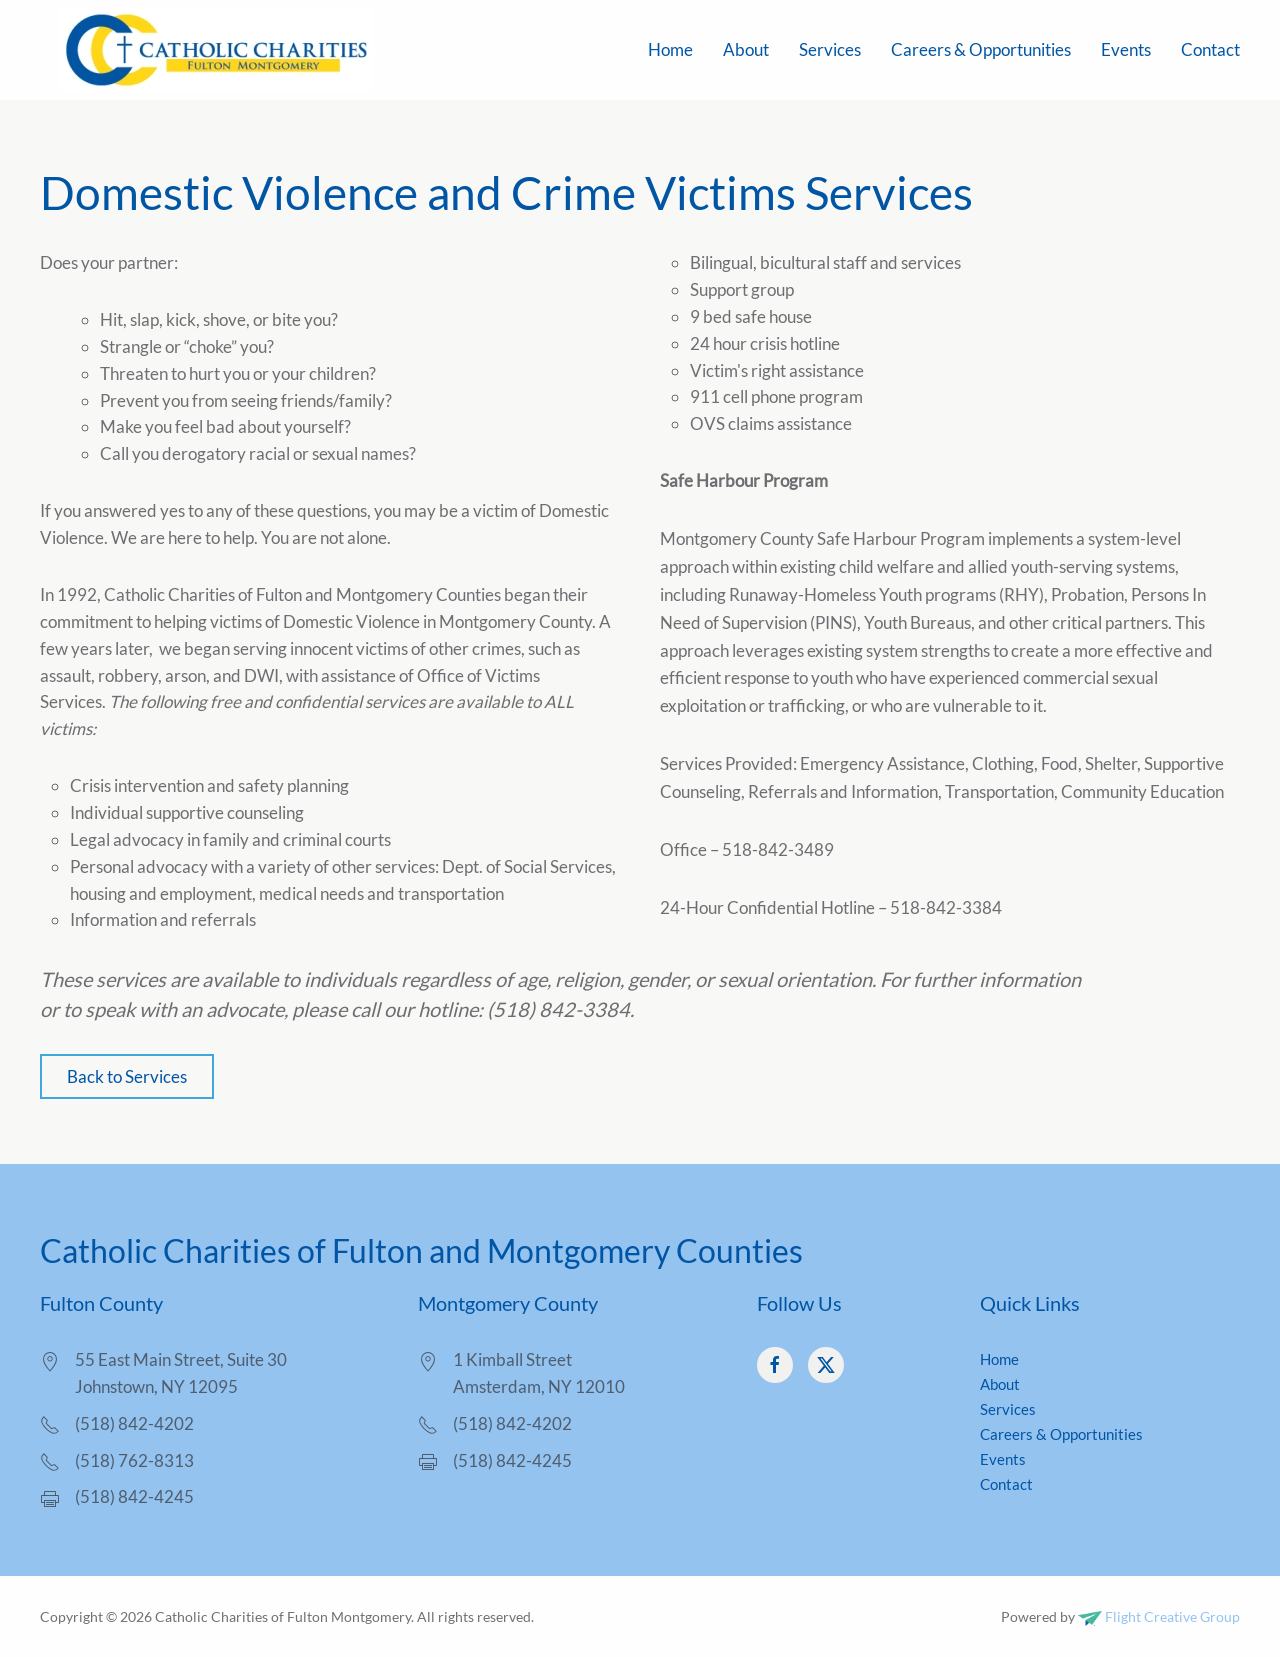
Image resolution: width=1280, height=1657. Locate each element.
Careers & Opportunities (981, 49)
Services (830, 49)
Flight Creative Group (1159, 1616)
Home (670, 49)
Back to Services (127, 1076)
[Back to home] (215, 50)
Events (1126, 49)
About (746, 49)
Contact (1210, 49)
